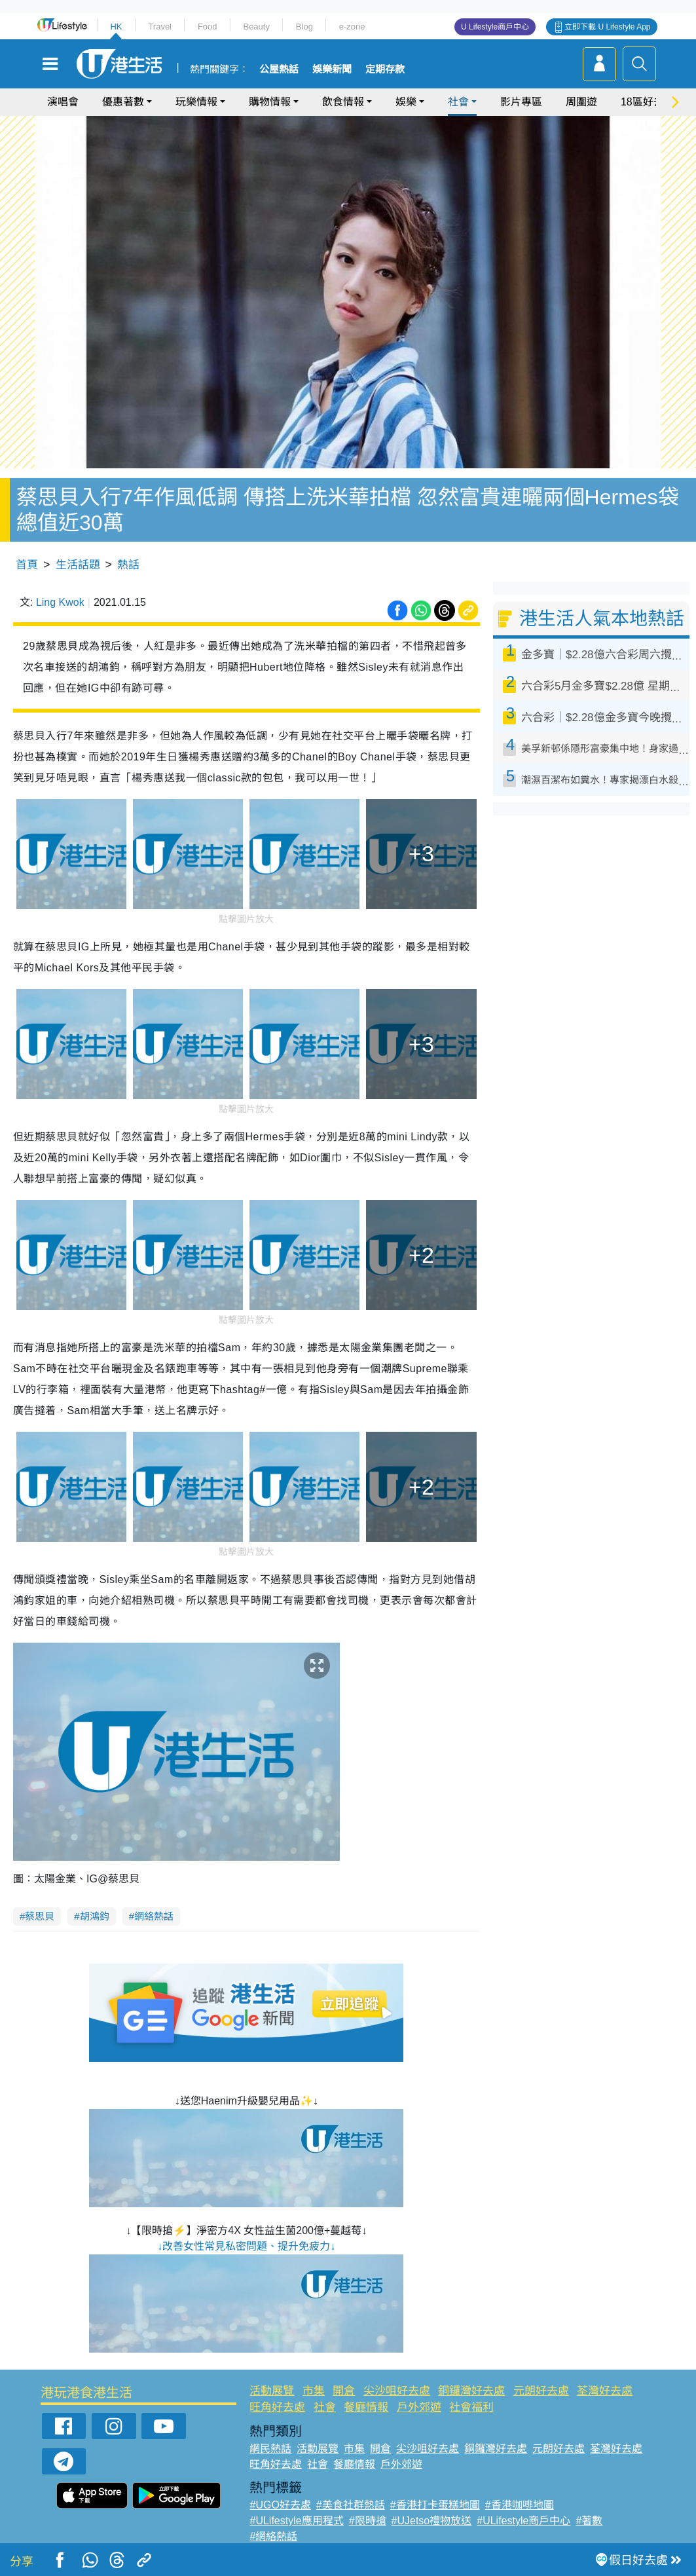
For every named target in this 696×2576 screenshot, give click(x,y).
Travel (160, 26)
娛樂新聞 (332, 69)
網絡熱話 (154, 1916)
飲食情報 (343, 101)
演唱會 (63, 101)
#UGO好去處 (279, 2505)
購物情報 (270, 101)
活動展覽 (271, 2391)
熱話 (128, 565)
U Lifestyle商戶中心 (495, 26)
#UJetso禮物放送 (432, 2520)
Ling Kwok (60, 602)
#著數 (589, 2520)
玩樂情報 (196, 101)
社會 (458, 101)
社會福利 (471, 2407)
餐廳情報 (366, 2407)
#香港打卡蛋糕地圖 (435, 2505)
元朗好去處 (541, 2391)
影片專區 (521, 101)
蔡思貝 (39, 1916)
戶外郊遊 (419, 2407)
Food (207, 26)
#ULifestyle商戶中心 (523, 2520)
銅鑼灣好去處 (471, 2391)
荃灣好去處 (604, 2391)
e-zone (352, 26)
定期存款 (385, 69)
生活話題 (78, 565)
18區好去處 (647, 101)
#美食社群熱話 (350, 2505)
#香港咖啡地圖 (519, 2505)
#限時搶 (367, 2520)
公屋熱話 (279, 69)
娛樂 (405, 101)
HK (116, 26)
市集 (313, 2391)
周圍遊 (581, 101)
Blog (304, 26)
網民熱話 (270, 2448)
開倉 (344, 2391)
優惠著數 (123, 101)
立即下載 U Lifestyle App (607, 26)
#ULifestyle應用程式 (296, 2520)
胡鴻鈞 (94, 1916)
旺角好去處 (277, 2407)
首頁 (27, 565)
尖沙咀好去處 (396, 2391)
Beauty (256, 26)
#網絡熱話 (273, 2536)
